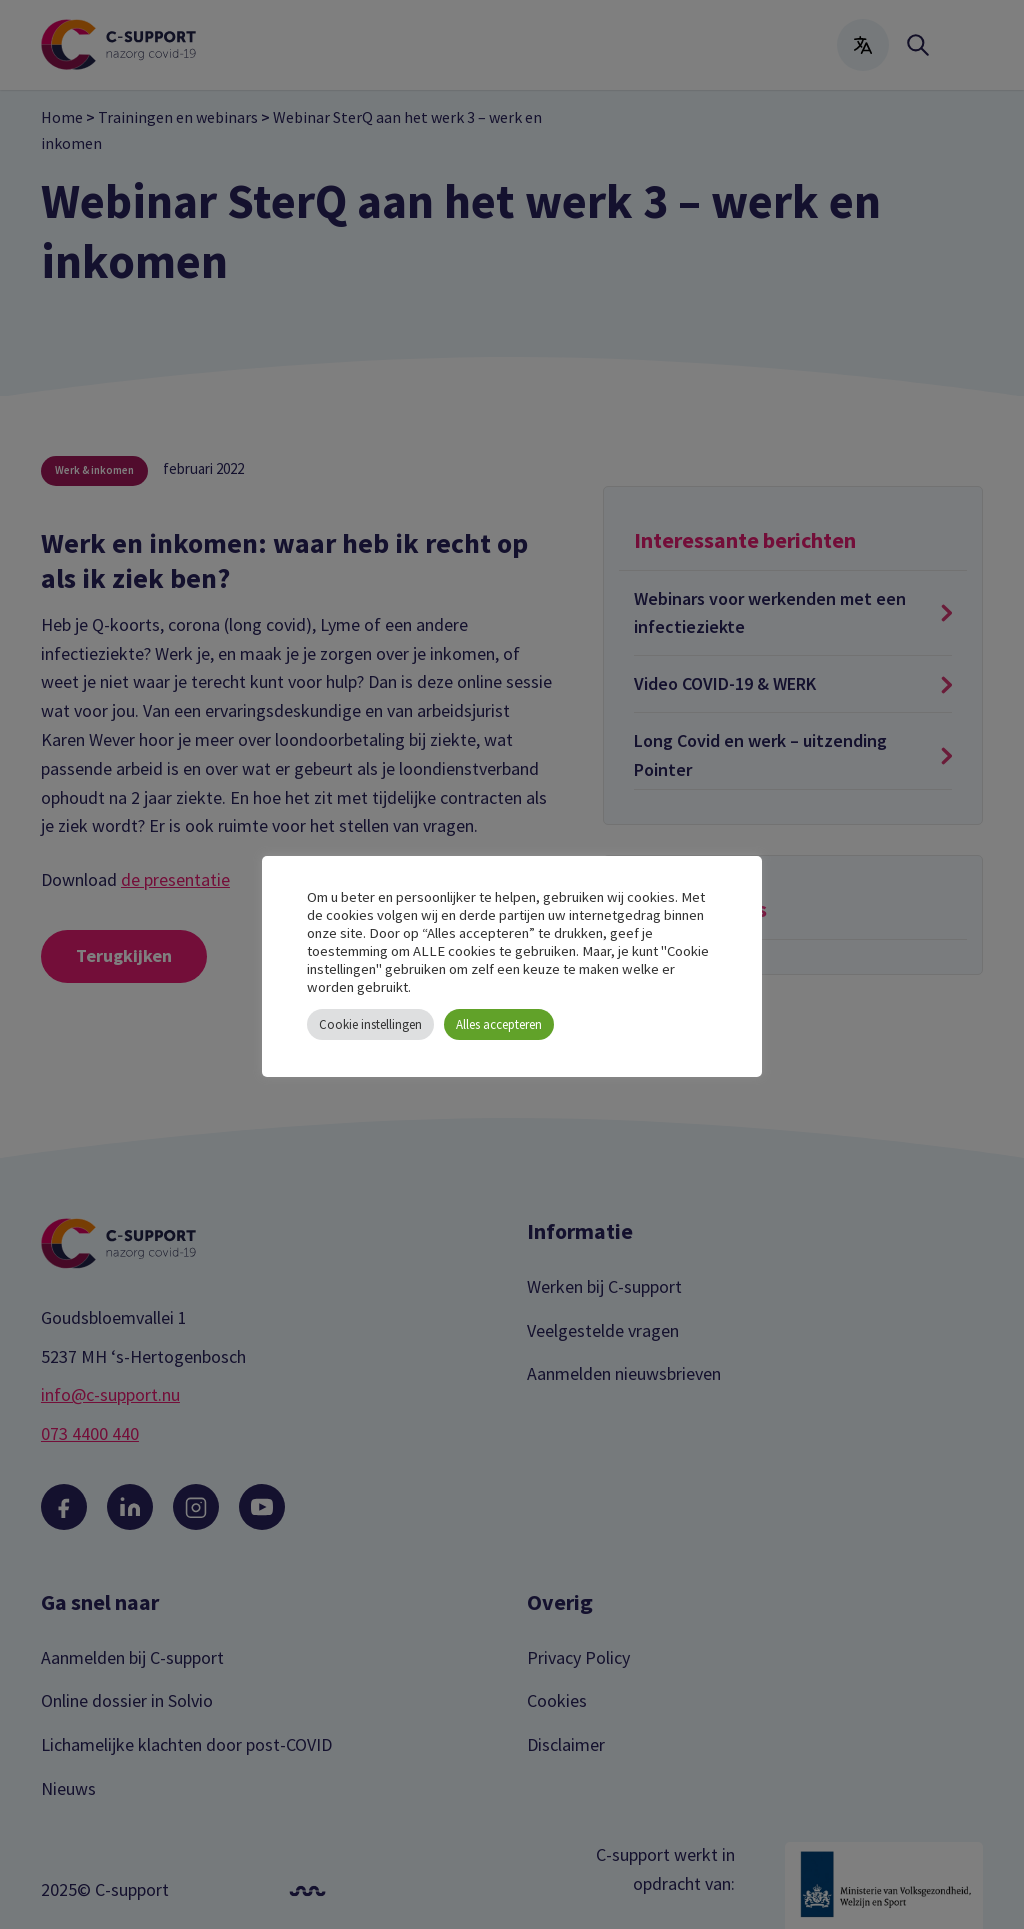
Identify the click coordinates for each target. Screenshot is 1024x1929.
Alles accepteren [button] (499, 1024)
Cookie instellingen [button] (370, 1024)
